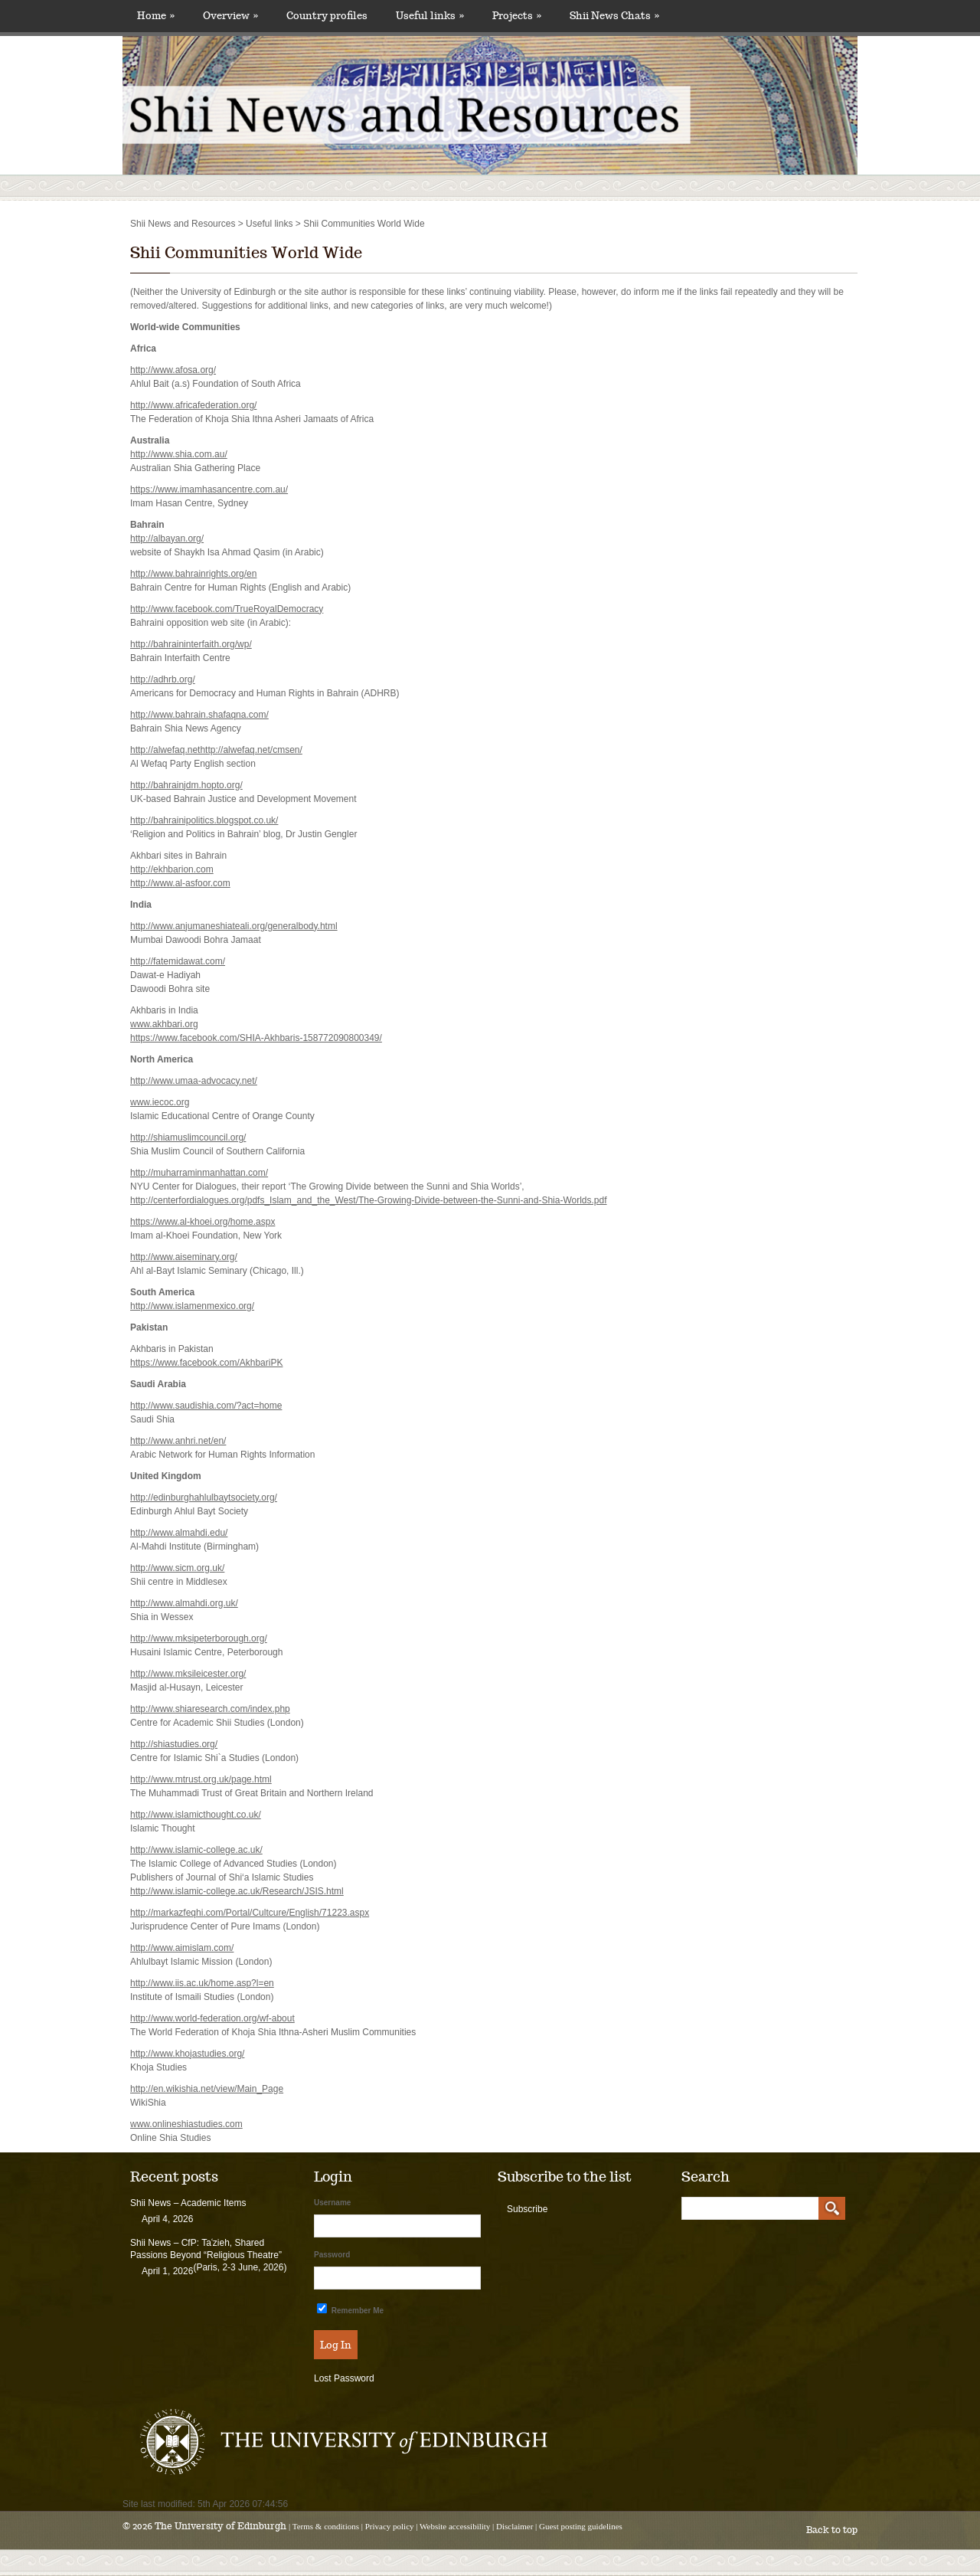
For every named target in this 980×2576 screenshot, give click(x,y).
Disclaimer (514, 2526)
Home (156, 15)
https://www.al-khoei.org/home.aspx (202, 1221)
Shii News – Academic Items (188, 2203)
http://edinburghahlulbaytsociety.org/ (203, 1497)
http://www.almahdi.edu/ (178, 1532)
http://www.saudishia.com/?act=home (206, 1405)
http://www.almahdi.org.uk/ (184, 1603)
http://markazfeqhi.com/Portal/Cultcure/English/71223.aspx (249, 1912)
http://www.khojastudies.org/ (187, 2053)
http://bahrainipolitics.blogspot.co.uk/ (204, 820)
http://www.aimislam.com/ (182, 1948)
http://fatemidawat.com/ (177, 961)
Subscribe (527, 2209)
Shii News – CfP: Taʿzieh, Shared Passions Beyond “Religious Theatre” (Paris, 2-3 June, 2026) (208, 2255)
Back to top (832, 2529)
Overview (230, 15)
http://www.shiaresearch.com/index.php (210, 1709)
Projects (516, 15)
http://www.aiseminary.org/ (183, 1257)
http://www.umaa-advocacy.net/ (193, 1080)
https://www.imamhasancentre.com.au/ (209, 489)
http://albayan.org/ (167, 538)
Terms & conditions (325, 2526)
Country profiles (327, 15)
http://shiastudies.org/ (173, 1744)
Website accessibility (455, 2526)
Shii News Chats (614, 15)
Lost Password (344, 2378)
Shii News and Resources (182, 223)
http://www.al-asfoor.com (180, 883)
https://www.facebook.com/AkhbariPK (206, 1362)
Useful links (430, 15)
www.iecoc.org (159, 1102)
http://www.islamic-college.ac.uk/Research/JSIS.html (237, 1891)
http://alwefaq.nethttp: (174, 750)
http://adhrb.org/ (162, 679)
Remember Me (350, 2309)
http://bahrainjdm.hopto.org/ (186, 785)
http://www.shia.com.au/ (178, 454)
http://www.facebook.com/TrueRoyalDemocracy (226, 609)
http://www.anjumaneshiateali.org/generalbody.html (234, 926)
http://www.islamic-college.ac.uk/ (196, 1849)
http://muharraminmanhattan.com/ (199, 1172)
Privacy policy (389, 2526)
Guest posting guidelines (580, 2526)
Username (332, 2202)
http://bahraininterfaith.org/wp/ (191, 644)
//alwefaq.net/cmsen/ (260, 750)
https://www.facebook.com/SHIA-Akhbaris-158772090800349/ (256, 1038)
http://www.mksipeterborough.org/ (198, 1638)
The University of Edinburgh (220, 2526)
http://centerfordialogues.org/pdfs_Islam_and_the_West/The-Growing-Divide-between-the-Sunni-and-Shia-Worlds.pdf (368, 1200)
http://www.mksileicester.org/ (188, 1673)
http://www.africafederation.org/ (193, 405)
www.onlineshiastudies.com (186, 2124)
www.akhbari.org (164, 1024)
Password (332, 2254)
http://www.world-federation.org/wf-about (212, 2018)
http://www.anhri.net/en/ (178, 1440)
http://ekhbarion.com (172, 869)
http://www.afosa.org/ (173, 370)
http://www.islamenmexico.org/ (192, 1306)
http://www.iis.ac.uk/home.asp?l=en (202, 1983)
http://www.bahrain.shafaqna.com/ (199, 714)
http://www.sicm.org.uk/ (177, 1568)
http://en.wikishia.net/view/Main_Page (206, 2088)
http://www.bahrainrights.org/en (193, 573)
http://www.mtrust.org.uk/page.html (201, 1779)
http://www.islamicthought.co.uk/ (195, 1814)
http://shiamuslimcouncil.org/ (188, 1137)
